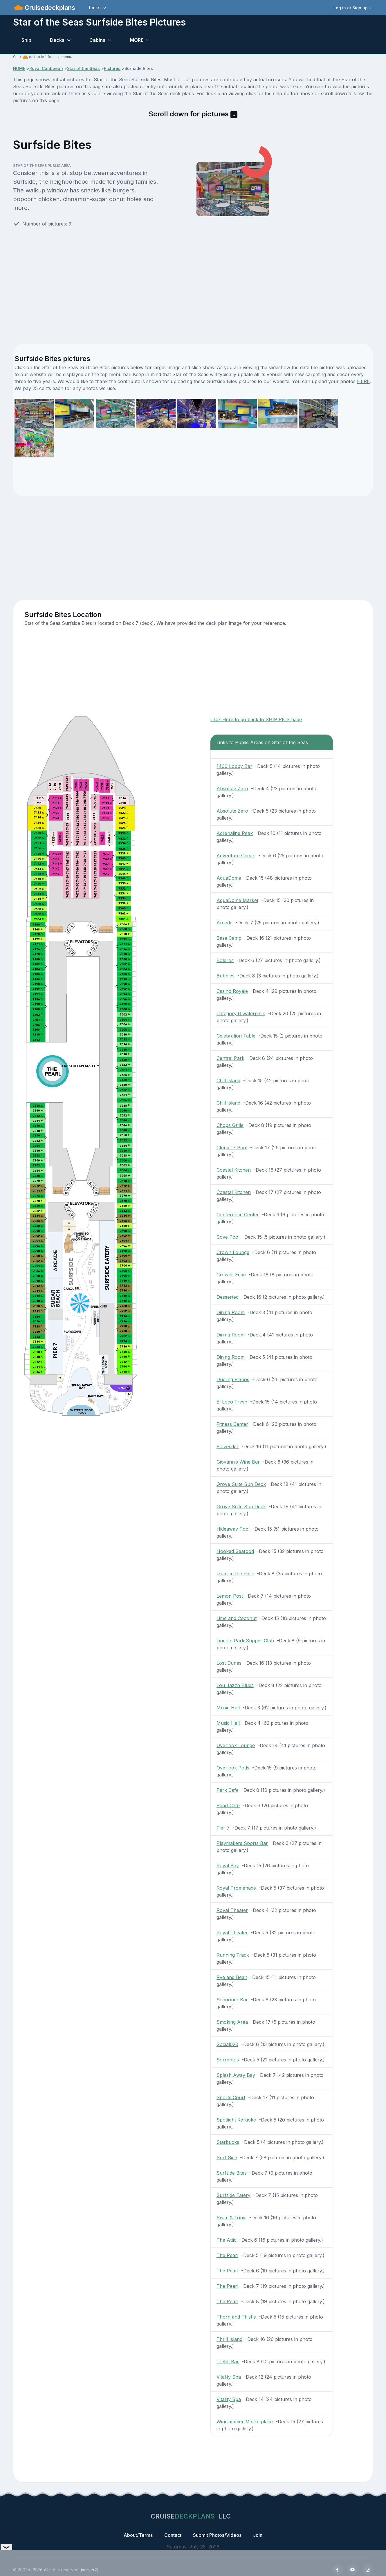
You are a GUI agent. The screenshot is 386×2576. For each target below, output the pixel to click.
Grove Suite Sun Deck (241, 1484)
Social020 (227, 2044)
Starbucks (228, 2142)
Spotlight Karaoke (236, 2120)
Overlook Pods (233, 1768)
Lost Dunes (229, 1663)
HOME (19, 68)
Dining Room (231, 1312)
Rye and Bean (232, 1977)
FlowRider (228, 1446)
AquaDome (229, 878)
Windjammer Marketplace (245, 2422)
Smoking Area (232, 2022)
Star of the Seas (83, 68)
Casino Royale (232, 991)
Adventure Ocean (236, 855)
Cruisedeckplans (49, 7)
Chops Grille (230, 1125)
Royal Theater (232, 1910)
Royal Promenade (236, 1888)
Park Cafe (228, 1790)
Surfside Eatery (233, 2195)
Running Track (233, 1955)
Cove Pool (228, 1237)
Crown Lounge (233, 1252)
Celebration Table (236, 1036)
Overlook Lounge (236, 1745)
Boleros (225, 960)
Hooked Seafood (235, 1551)
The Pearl (227, 2255)
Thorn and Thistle (236, 2317)
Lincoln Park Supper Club (245, 1641)
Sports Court (231, 2097)
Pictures (112, 68)
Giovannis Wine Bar (238, 1462)
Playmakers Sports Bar (242, 1843)
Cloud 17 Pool (232, 1147)
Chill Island (228, 1080)
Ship (26, 40)
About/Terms (138, 2535)
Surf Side (227, 2157)
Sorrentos (228, 2060)
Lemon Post (230, 1596)
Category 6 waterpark (241, 1013)
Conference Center (238, 1214)
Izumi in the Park (235, 1573)
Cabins (97, 40)
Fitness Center (232, 1424)
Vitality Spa (229, 2377)
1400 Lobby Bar (234, 766)
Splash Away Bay (236, 2075)
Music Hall (228, 1708)
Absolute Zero (232, 788)
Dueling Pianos (233, 1379)
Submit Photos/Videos (217, 2535)
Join (257, 2535)
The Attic (227, 2240)
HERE (363, 381)
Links (94, 7)
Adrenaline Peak (235, 833)
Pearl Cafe (228, 1805)
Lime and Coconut (237, 1618)
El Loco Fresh (232, 1402)
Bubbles (226, 976)
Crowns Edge (231, 1275)
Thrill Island (229, 2339)
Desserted (228, 1297)
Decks (57, 40)
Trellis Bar (228, 2361)
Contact (172, 2535)
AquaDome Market (237, 900)
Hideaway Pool (233, 1529)
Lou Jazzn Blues (235, 1685)
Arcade (224, 923)
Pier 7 (223, 1828)
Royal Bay (228, 1865)
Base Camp (229, 938)
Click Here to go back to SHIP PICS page (256, 719)
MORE (136, 40)
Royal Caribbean (46, 68)
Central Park (230, 1058)
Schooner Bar (232, 2000)
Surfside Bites (232, 2173)
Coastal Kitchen (234, 1170)
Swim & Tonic (231, 2217)
